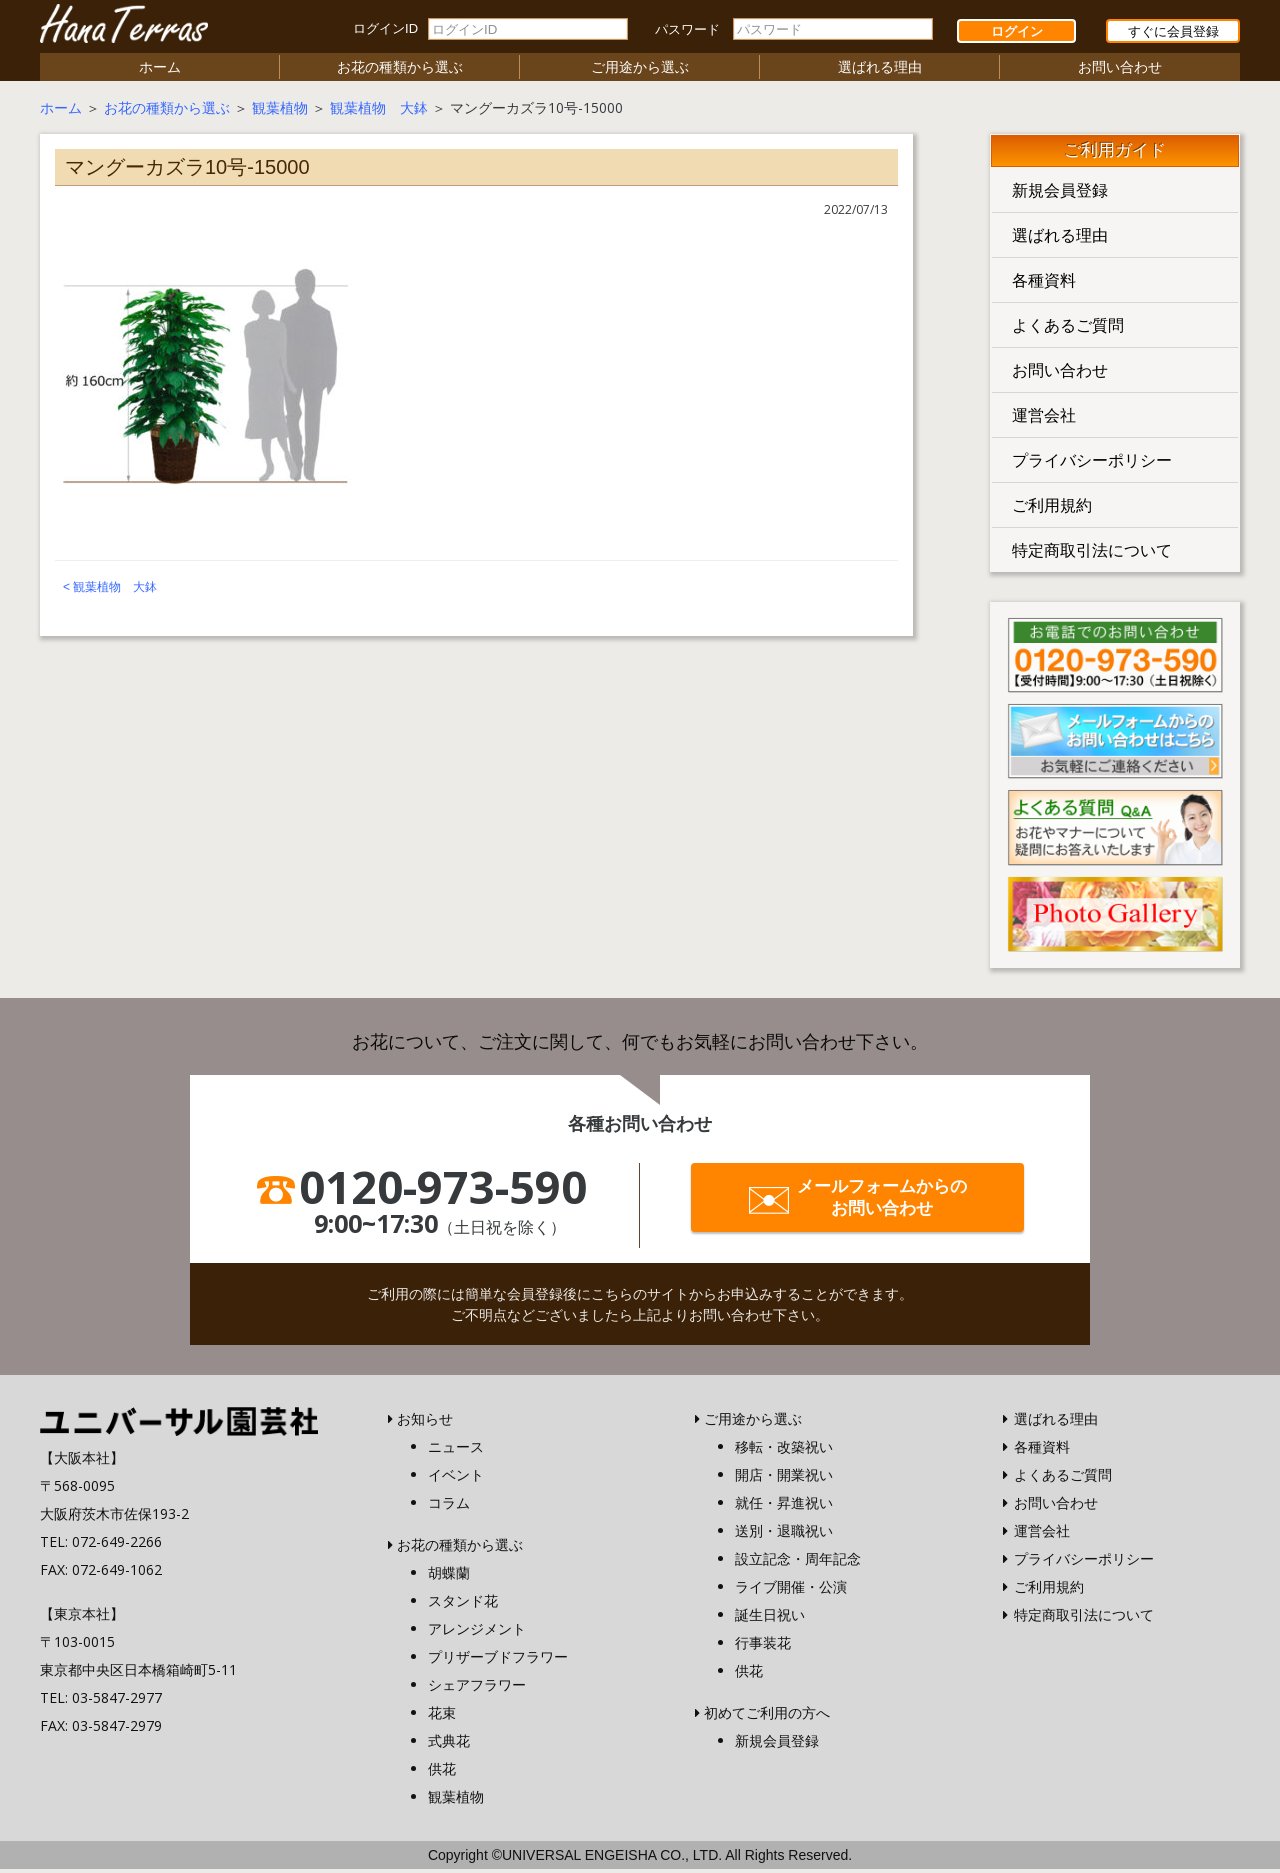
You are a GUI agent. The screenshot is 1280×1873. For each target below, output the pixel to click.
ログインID (385, 28)
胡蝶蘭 (449, 1576)
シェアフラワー (477, 1688)
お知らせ (425, 1422)
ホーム (160, 70)
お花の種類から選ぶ (400, 70)
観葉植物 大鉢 (379, 111)
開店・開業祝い (784, 1478)
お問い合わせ (1120, 70)
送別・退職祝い (784, 1534)
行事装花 (763, 1646)
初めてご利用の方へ (767, 1716)
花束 (442, 1716)
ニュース (456, 1450)
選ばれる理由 (880, 70)
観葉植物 (280, 111)
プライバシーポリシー (1092, 464)
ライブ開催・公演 (791, 1590)
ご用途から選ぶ (640, 70)
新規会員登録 (1060, 194)
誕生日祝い (770, 1618)
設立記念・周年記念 (798, 1562)
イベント (456, 1478)
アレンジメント (477, 1632)
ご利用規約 (1052, 509)
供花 (442, 1772)
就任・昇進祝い (784, 1506)
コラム (449, 1506)
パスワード (687, 29)
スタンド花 (463, 1604)
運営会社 (1044, 419)
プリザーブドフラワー (498, 1660)
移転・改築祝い (784, 1450)
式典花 (449, 1744)
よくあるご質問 (1068, 329)
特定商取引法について (1092, 554)
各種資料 (1044, 284)
